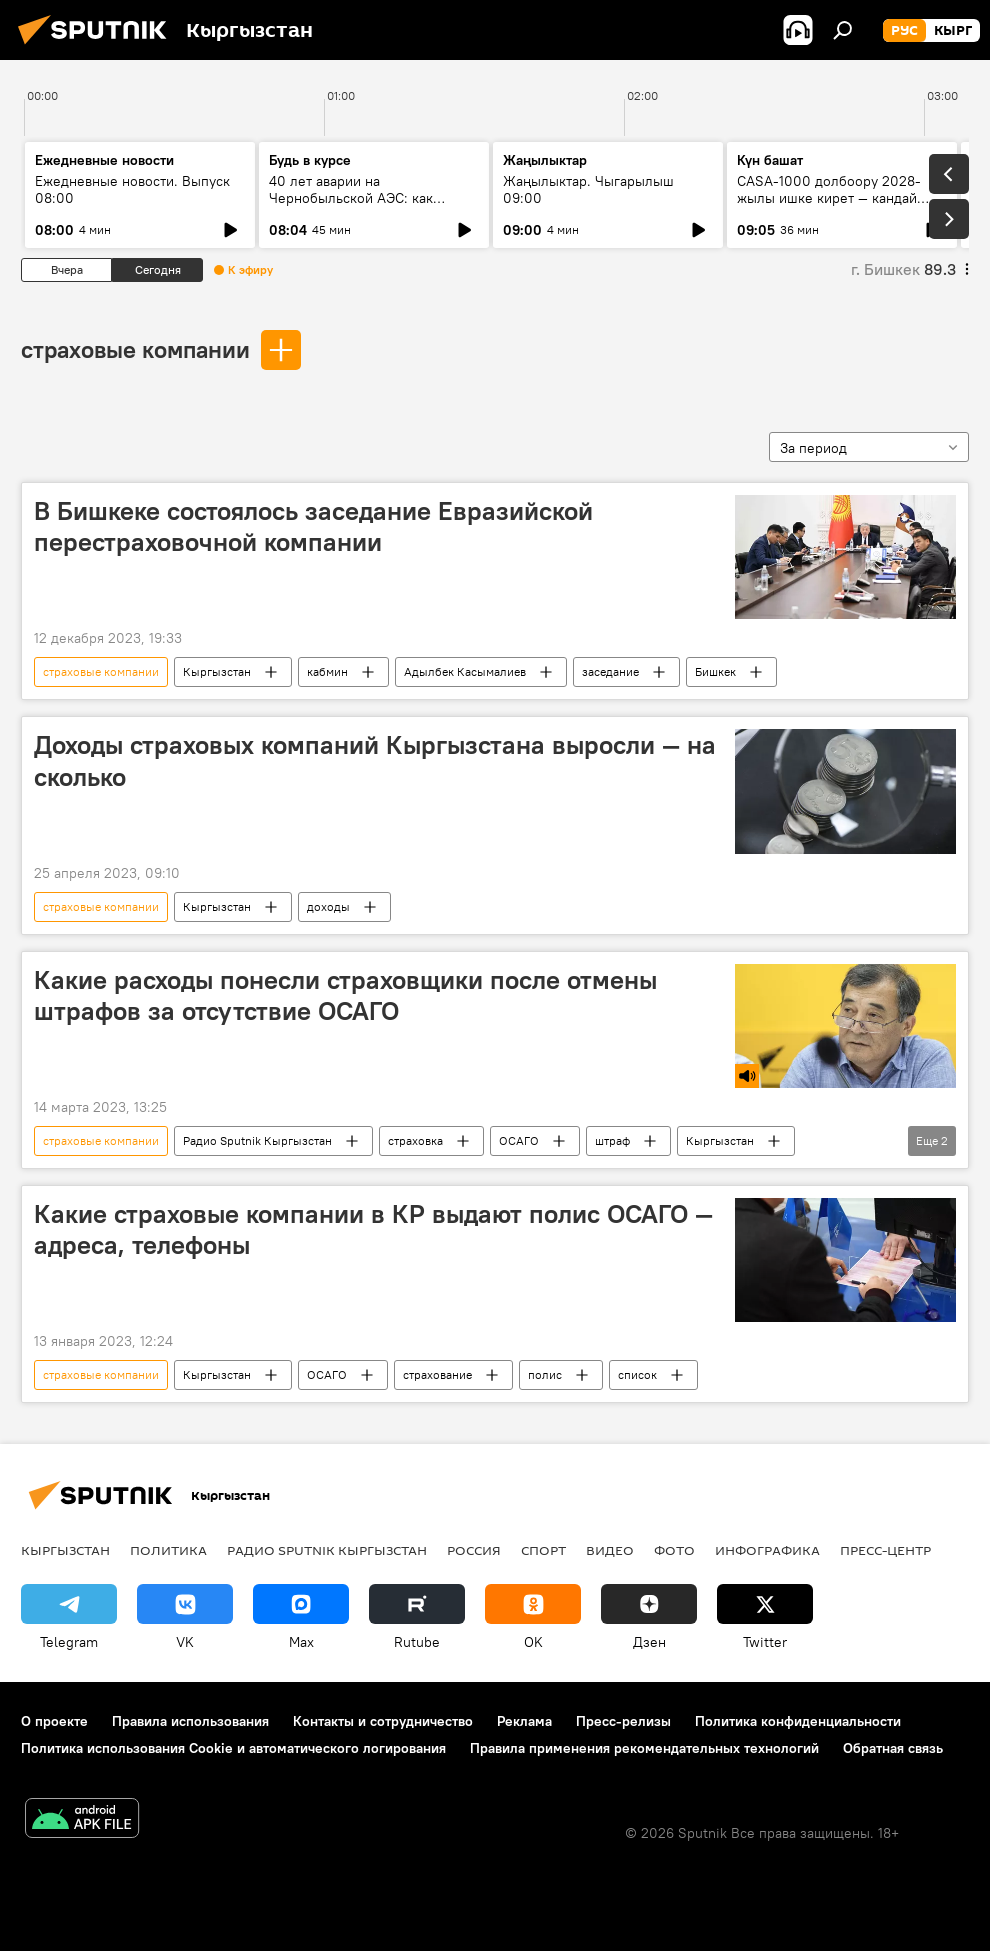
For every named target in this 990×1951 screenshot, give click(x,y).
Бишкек (715, 671)
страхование (437, 1374)
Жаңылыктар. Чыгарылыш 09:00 (588, 189)
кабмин (327, 671)
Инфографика (767, 1550)
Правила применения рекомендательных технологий (644, 1748)
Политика (168, 1550)
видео (610, 1550)
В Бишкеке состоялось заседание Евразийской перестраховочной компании (313, 526)
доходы (328, 906)
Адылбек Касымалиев (465, 671)
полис (545, 1374)
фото (674, 1550)
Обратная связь (893, 1748)
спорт (543, 1550)
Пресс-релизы (623, 1721)
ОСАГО (519, 1140)
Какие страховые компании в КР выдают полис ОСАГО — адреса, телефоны (373, 1229)
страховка (415, 1140)
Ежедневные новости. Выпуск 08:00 (132, 189)
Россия (474, 1550)
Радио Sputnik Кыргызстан (257, 1140)
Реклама (524, 1721)
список (637, 1374)
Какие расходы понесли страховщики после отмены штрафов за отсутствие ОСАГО (345, 995)
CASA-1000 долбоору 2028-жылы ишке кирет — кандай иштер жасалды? (829, 198)
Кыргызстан (217, 671)
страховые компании (135, 349)
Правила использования (190, 1721)
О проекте (54, 1721)
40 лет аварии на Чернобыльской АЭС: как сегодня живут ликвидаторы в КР (366, 206)
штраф (612, 1140)
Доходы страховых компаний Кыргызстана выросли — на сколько (375, 760)
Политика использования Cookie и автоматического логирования (233, 1748)
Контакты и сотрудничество (383, 1721)
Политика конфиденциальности (798, 1721)
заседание (610, 671)
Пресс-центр (885, 1550)
